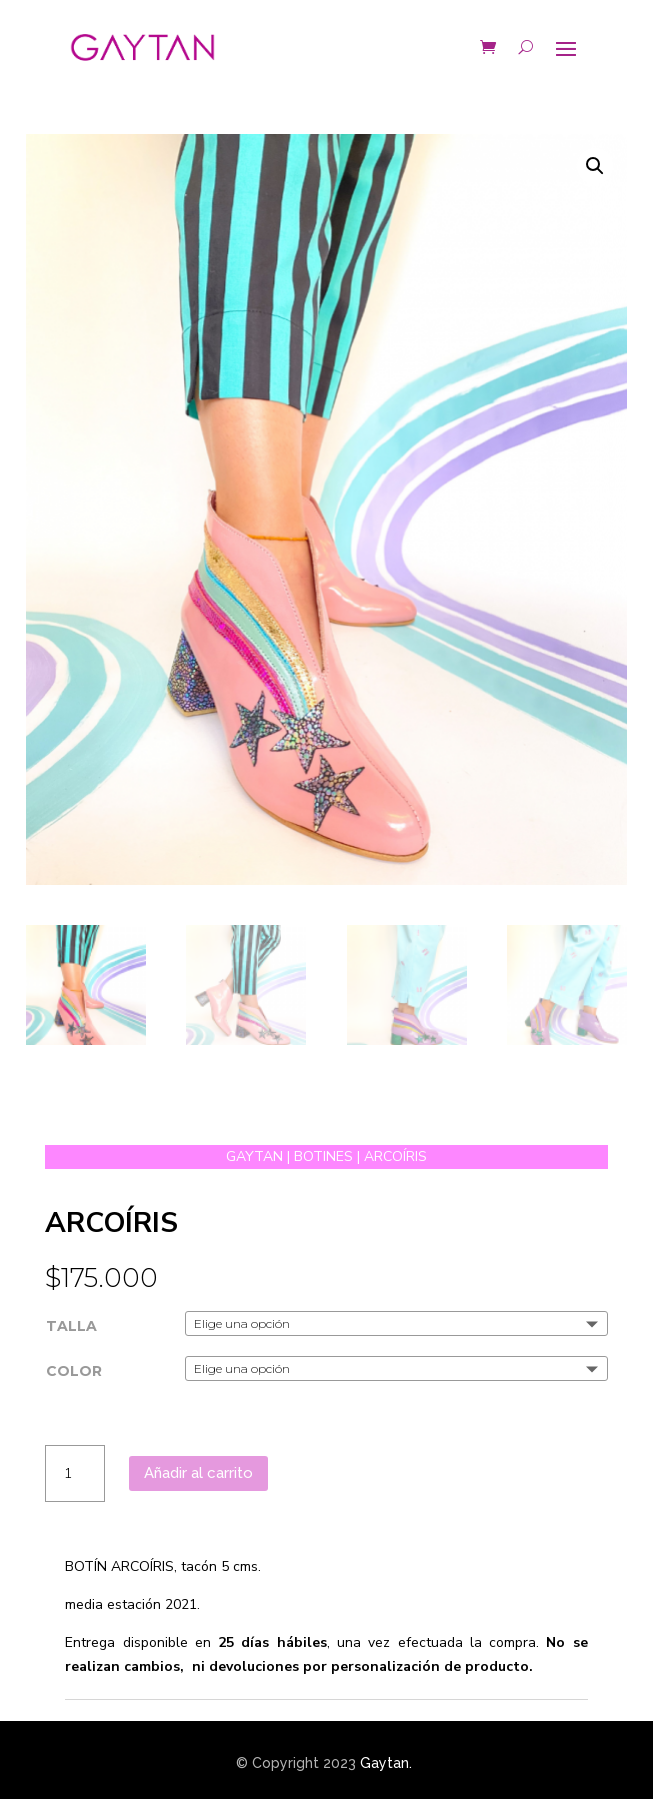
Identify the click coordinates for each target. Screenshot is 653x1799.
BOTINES (323, 1156)
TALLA (71, 1326)
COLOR (74, 1371)
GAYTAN (254, 1156)
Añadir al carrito (198, 1473)
